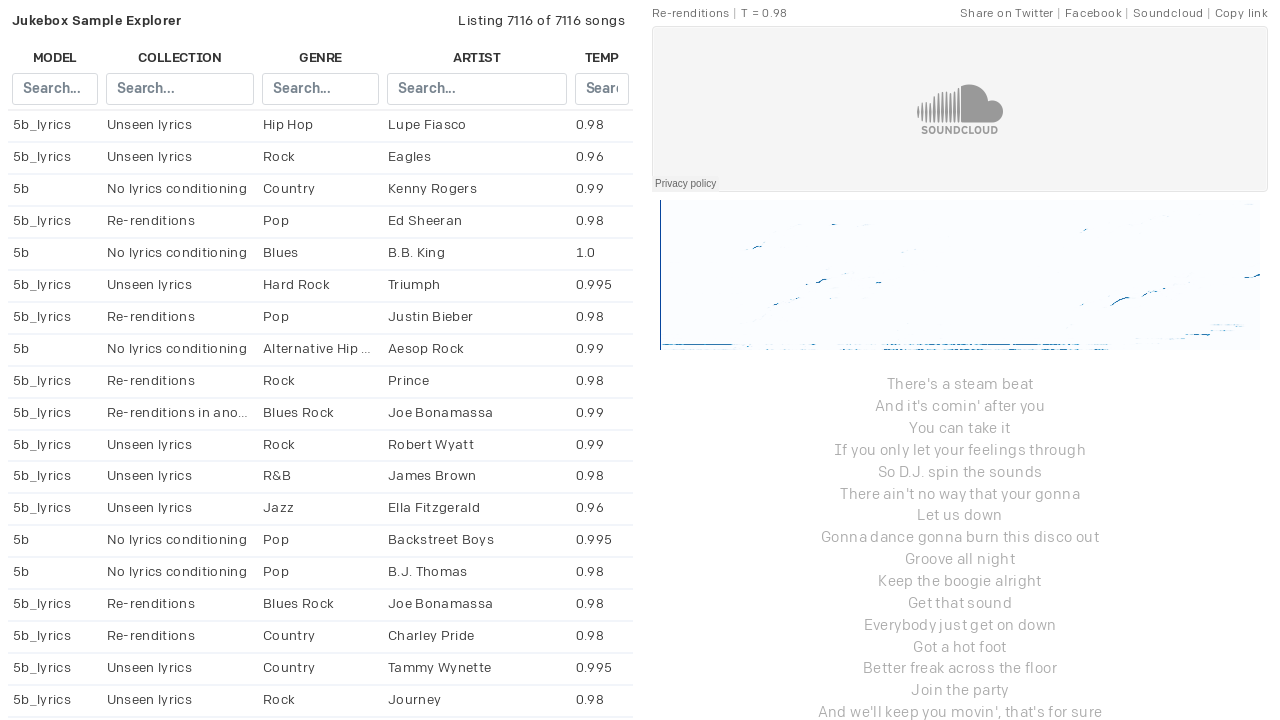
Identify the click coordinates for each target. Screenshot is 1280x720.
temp (602, 58)
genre (320, 58)
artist (477, 58)
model (55, 58)
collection (179, 58)
